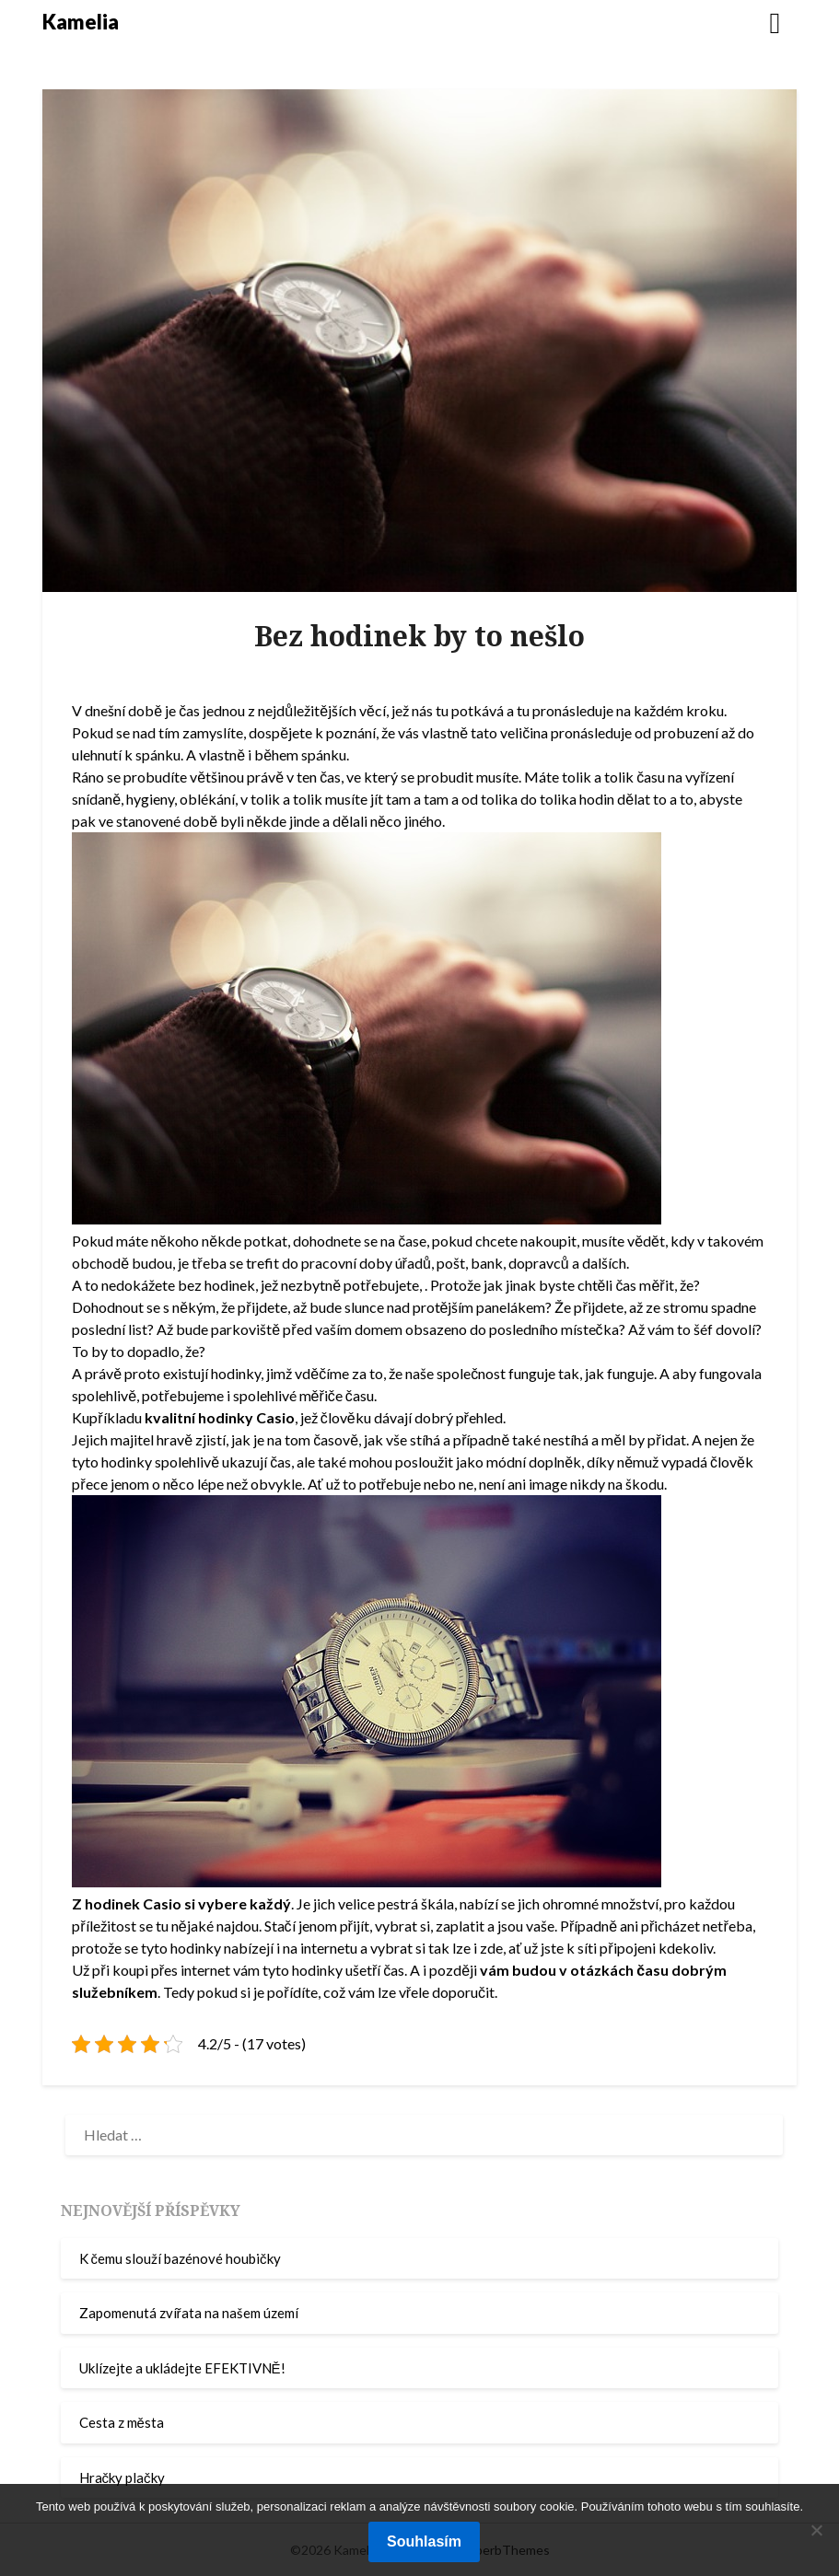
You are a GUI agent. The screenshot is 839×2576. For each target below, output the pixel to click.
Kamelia (80, 21)
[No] (816, 2530)
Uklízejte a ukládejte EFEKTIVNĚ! (182, 2368)
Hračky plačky (122, 2477)
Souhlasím (424, 2541)
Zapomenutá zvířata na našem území (188, 2312)
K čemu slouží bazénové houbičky (180, 2258)
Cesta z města (121, 2422)
